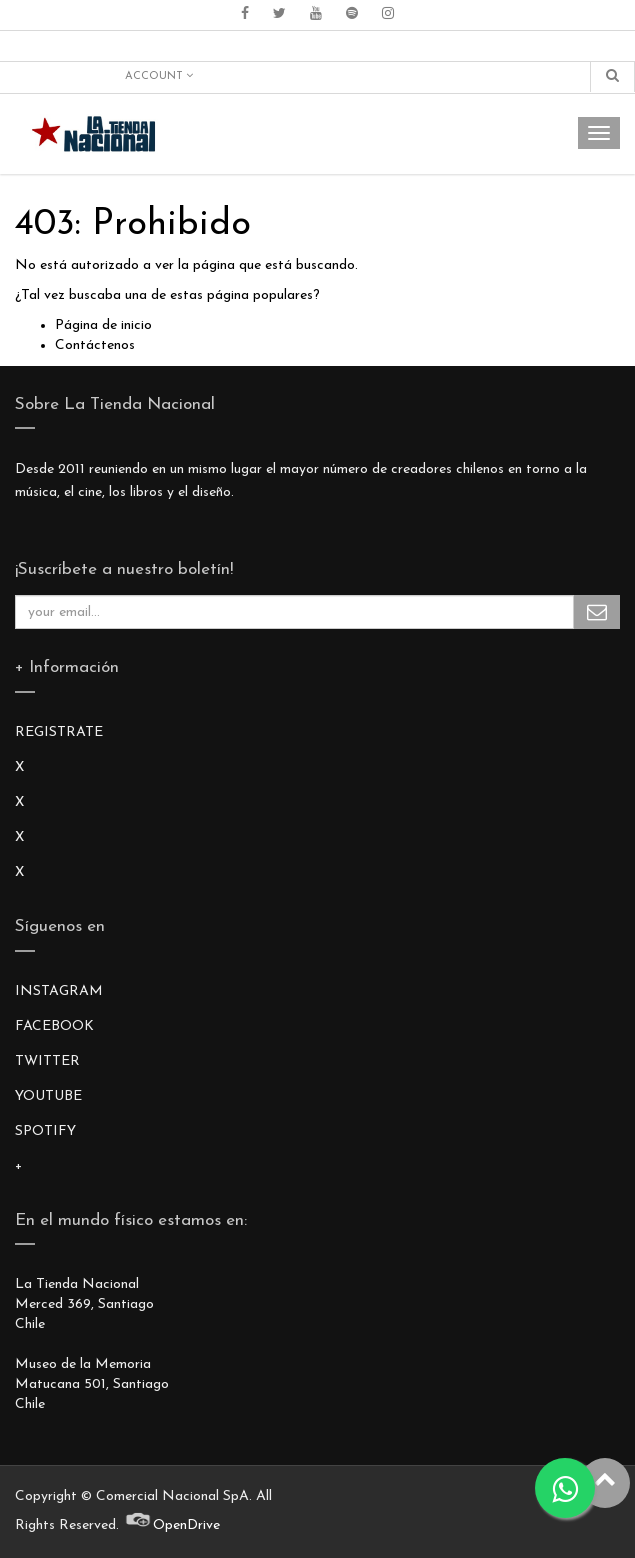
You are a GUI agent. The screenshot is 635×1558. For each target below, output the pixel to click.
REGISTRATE (59, 732)
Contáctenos (95, 345)
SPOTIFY (45, 1131)
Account (159, 76)
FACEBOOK (54, 1026)
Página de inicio (103, 325)
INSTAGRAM (59, 991)
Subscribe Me (597, 612)
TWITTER (47, 1061)
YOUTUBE (48, 1096)
